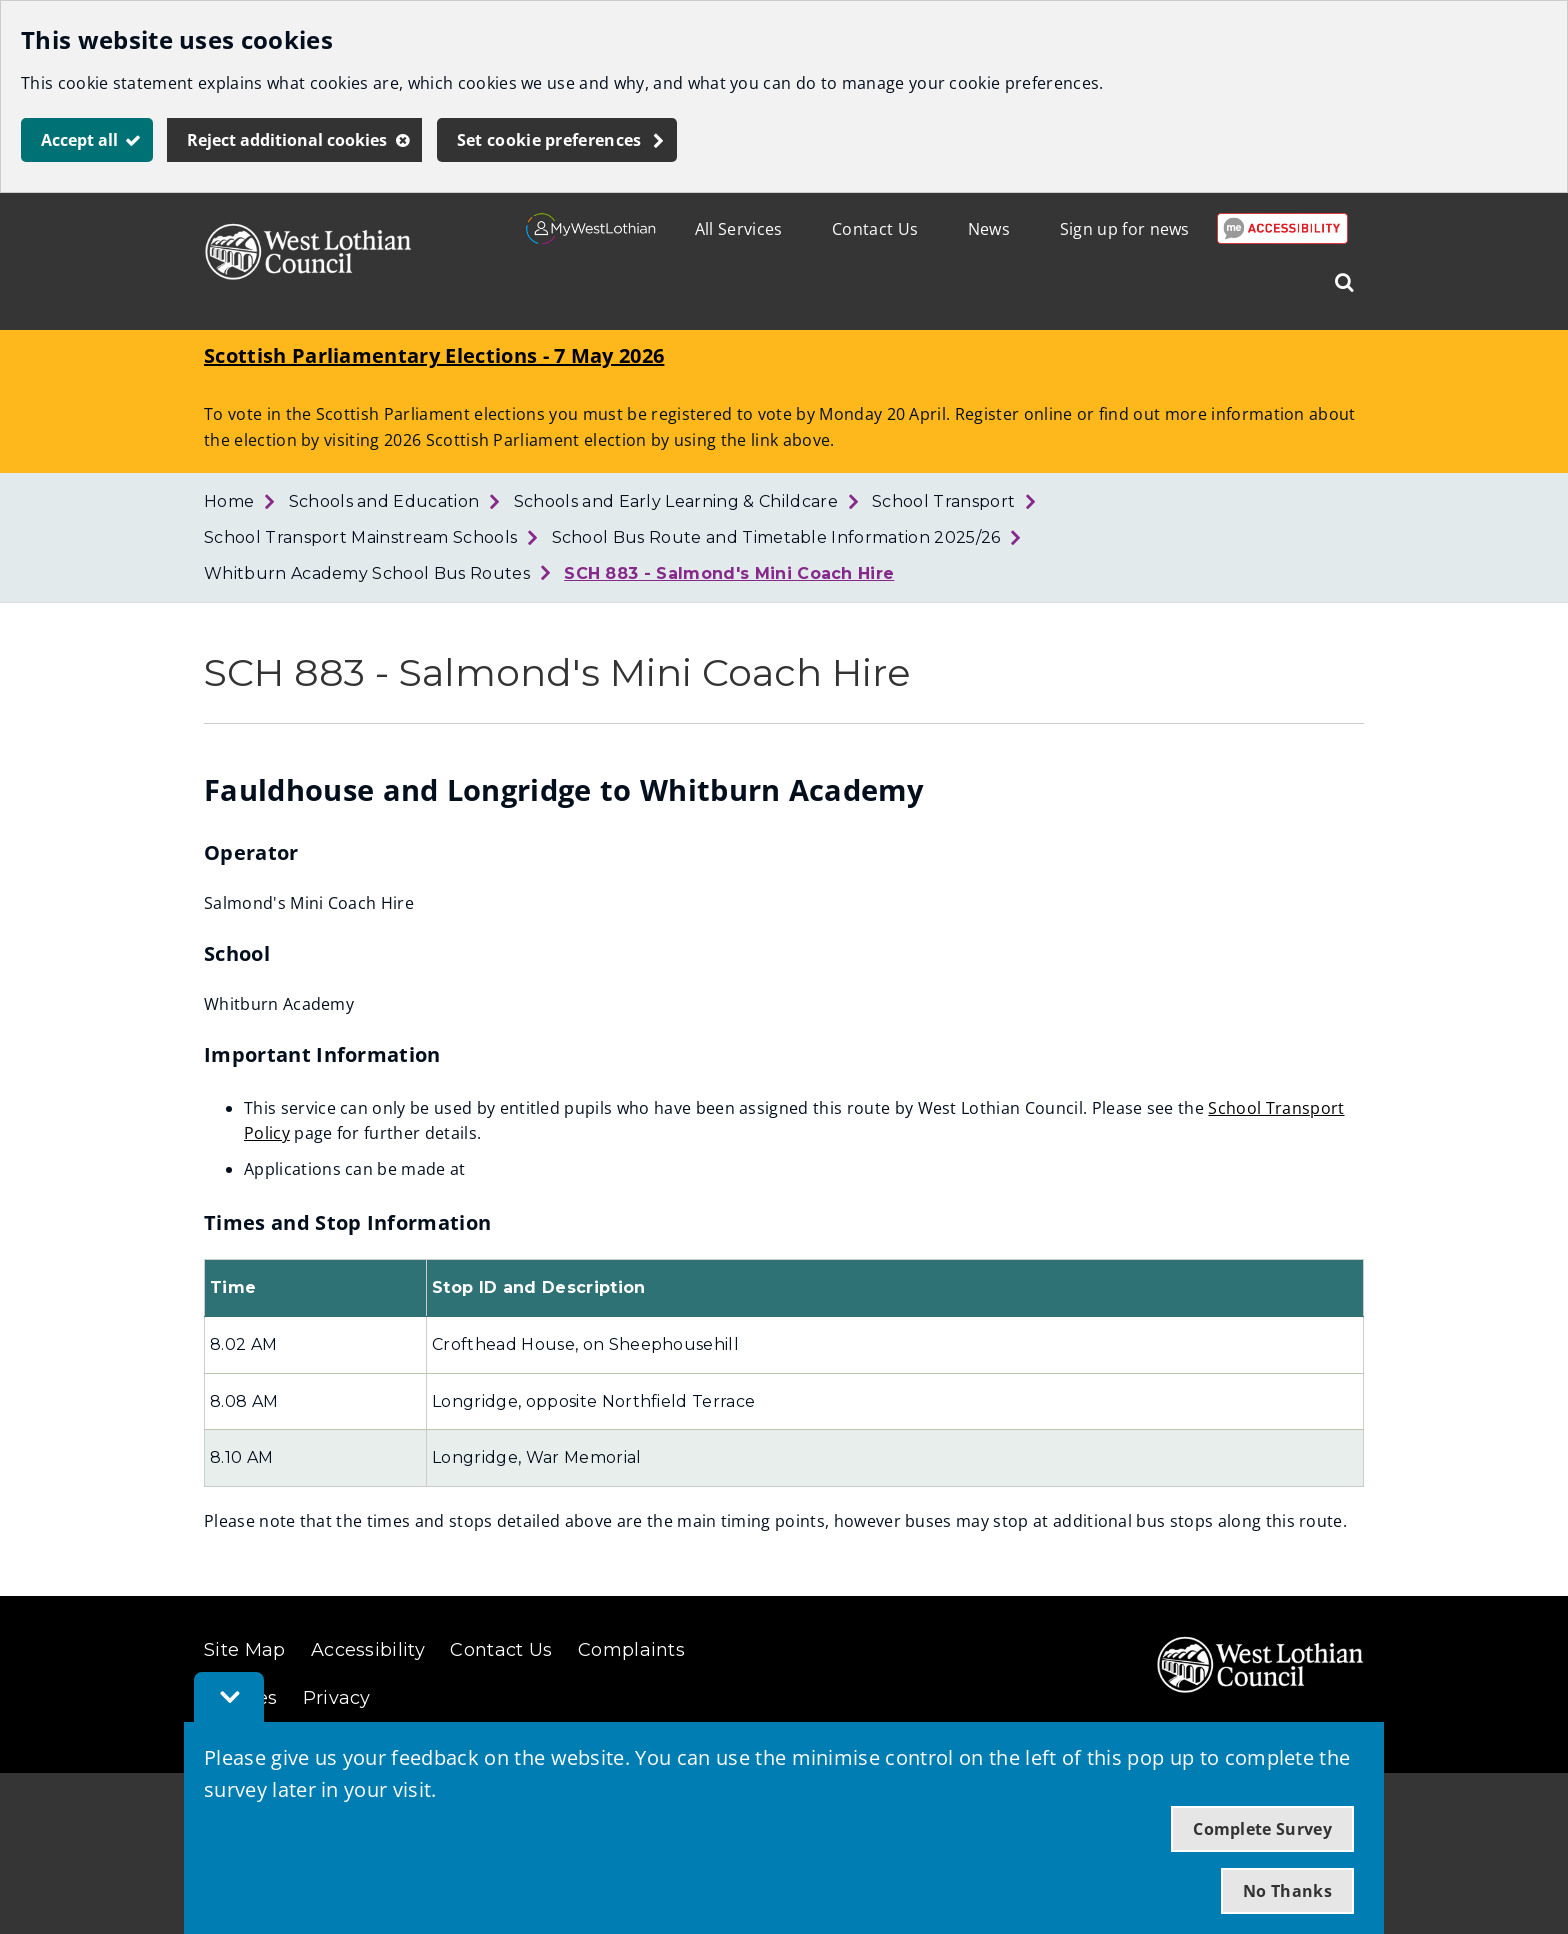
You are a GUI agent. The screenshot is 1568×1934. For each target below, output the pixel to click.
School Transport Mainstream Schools (360, 537)
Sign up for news (1125, 229)
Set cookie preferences (549, 140)
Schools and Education (384, 501)
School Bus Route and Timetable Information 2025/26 (776, 537)
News (989, 229)
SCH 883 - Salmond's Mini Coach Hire (729, 573)
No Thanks (1287, 1891)
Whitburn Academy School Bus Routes (367, 573)
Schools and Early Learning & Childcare (676, 501)
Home (229, 501)
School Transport (943, 501)
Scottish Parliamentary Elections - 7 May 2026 (434, 355)
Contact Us (875, 229)
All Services (739, 229)
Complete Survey (1262, 1829)
